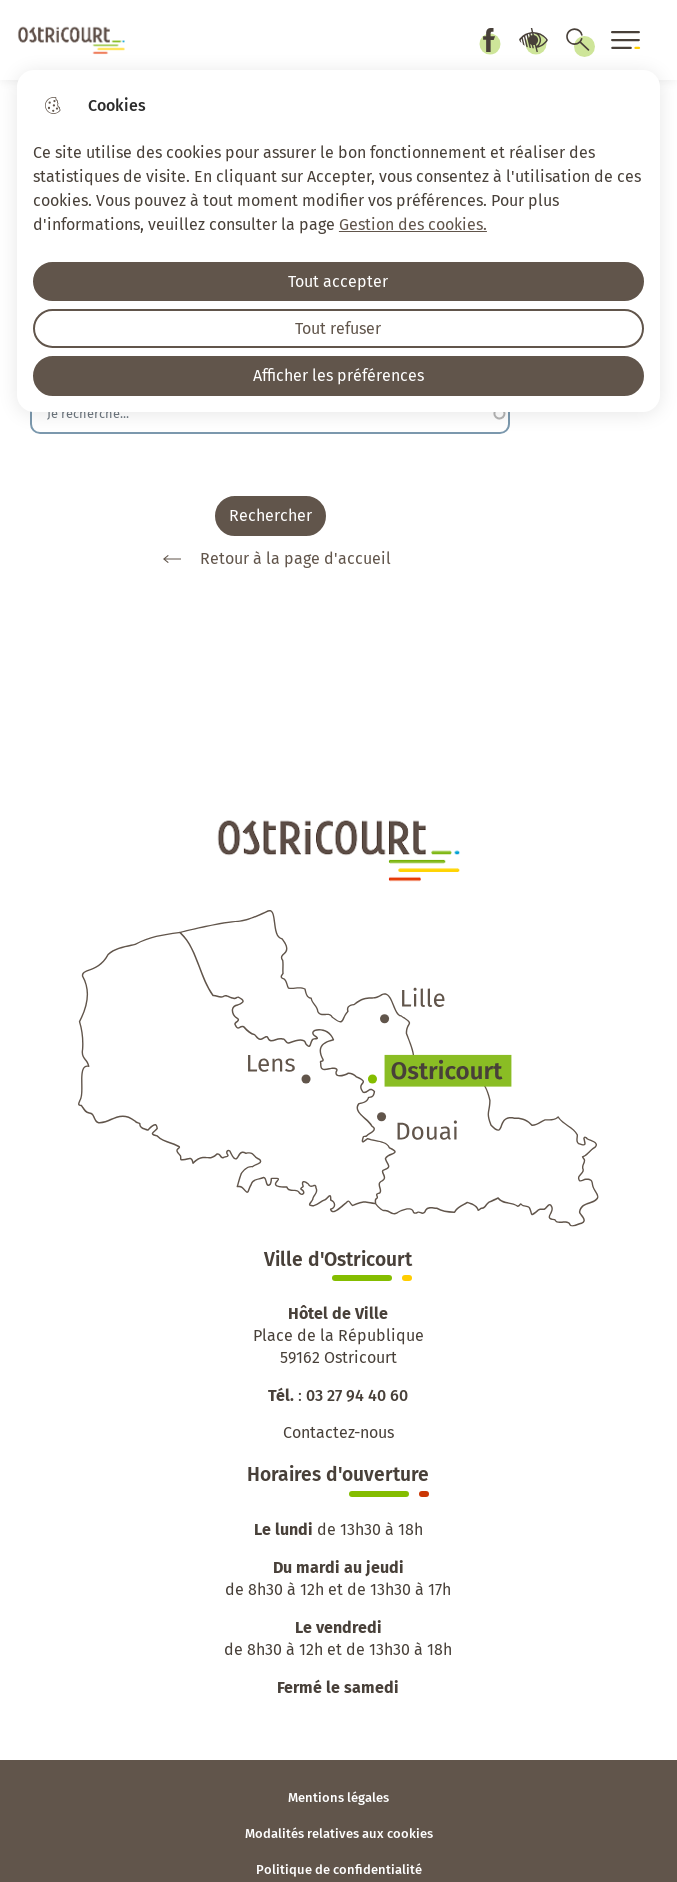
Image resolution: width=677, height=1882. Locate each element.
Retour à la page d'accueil (270, 559)
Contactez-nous (338, 1432)
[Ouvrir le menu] (626, 40)
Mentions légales (338, 1797)
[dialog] (338, 241)
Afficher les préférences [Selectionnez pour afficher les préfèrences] (338, 375)
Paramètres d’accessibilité (533, 40)
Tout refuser (338, 328)
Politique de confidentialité (339, 1869)
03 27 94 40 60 (357, 1395)
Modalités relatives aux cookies (339, 1833)
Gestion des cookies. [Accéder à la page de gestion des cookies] (413, 224)
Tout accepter (338, 281)
